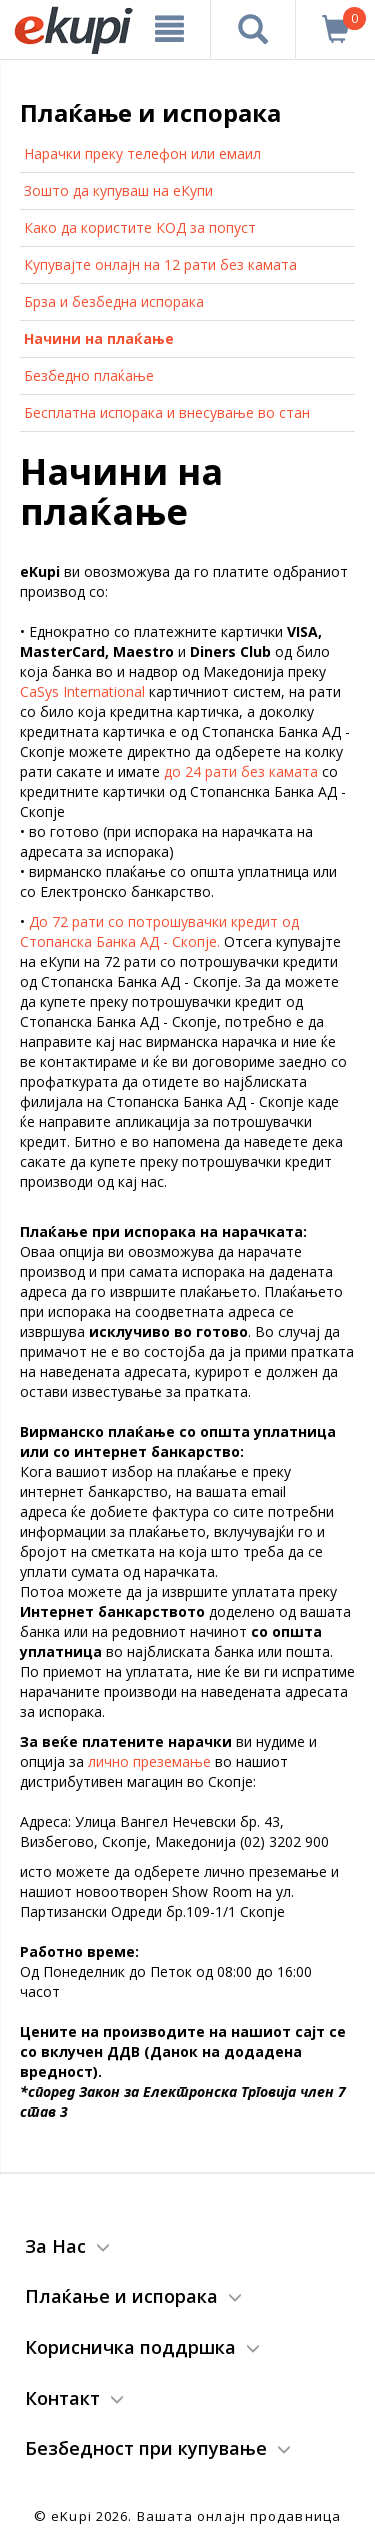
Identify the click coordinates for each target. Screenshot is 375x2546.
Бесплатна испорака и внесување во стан (167, 412)
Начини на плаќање (99, 338)
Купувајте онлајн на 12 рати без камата (160, 264)
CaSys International (82, 691)
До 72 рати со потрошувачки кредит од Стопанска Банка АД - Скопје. (159, 931)
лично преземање (149, 1761)
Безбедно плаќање (89, 375)
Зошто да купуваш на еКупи (118, 190)
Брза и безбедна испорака (114, 301)
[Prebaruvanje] (253, 29)
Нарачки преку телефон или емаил (142, 153)
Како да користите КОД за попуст (140, 227)
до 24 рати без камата (241, 771)
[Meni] (170, 29)
